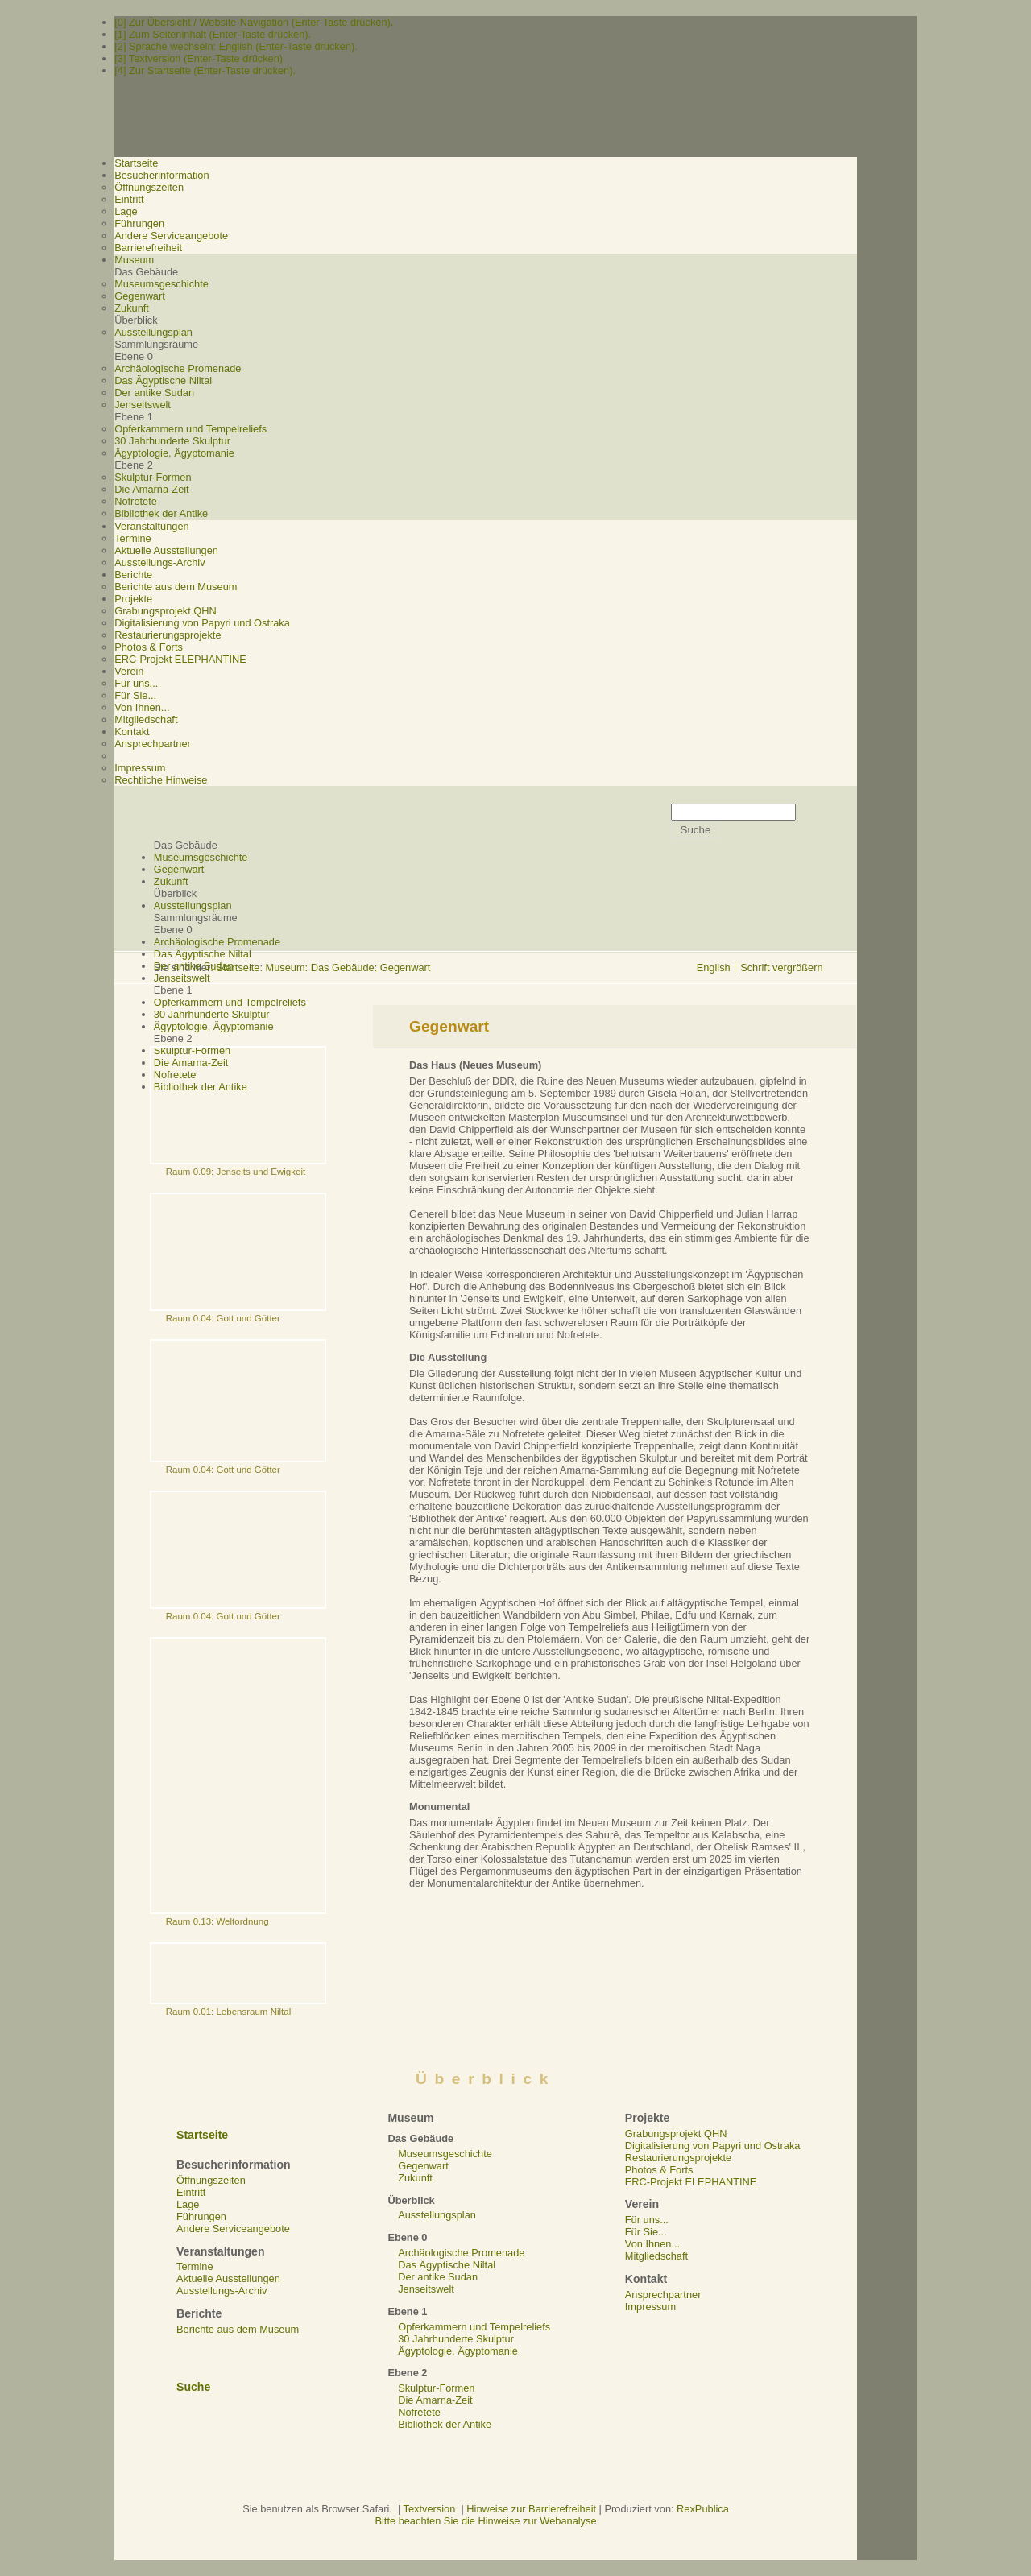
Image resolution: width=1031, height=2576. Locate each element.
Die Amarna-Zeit (151, 489)
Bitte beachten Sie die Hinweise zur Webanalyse (485, 2521)
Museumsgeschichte (161, 284)
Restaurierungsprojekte (167, 635)
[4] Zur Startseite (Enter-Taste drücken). (205, 70)
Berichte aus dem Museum (175, 587)
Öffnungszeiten (149, 187)
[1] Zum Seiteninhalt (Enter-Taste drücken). (212, 34)
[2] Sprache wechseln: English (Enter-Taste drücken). (236, 46)
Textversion (430, 2509)
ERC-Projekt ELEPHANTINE (180, 659)
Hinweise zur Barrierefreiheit (531, 2509)
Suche (193, 2386)
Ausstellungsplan (153, 332)
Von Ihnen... (141, 707)
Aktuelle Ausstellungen (166, 550)
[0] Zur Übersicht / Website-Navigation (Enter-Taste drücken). (253, 22)
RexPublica (703, 2509)
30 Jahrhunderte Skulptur (172, 441)
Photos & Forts (148, 647)
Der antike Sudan (154, 393)
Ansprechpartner (152, 744)
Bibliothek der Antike (161, 513)
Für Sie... (135, 695)
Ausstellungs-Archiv (159, 562)
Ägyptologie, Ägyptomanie (174, 453)
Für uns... (136, 683)
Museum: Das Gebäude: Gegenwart (348, 967)
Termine (132, 538)
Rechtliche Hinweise (160, 780)
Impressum (139, 768)
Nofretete (135, 501)
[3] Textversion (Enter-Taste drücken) (198, 58)
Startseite (237, 967)
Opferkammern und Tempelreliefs (190, 429)
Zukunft (131, 308)
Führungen (139, 223)
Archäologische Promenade (177, 368)
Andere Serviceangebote (171, 235)
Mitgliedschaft (145, 719)
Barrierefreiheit (148, 248)
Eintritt (128, 199)
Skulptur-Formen (152, 477)
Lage (125, 211)
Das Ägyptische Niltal (163, 380)
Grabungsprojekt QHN (165, 611)
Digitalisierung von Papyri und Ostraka (202, 623)
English (714, 967)
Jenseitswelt (142, 405)
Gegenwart (139, 296)
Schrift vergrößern (781, 967)
